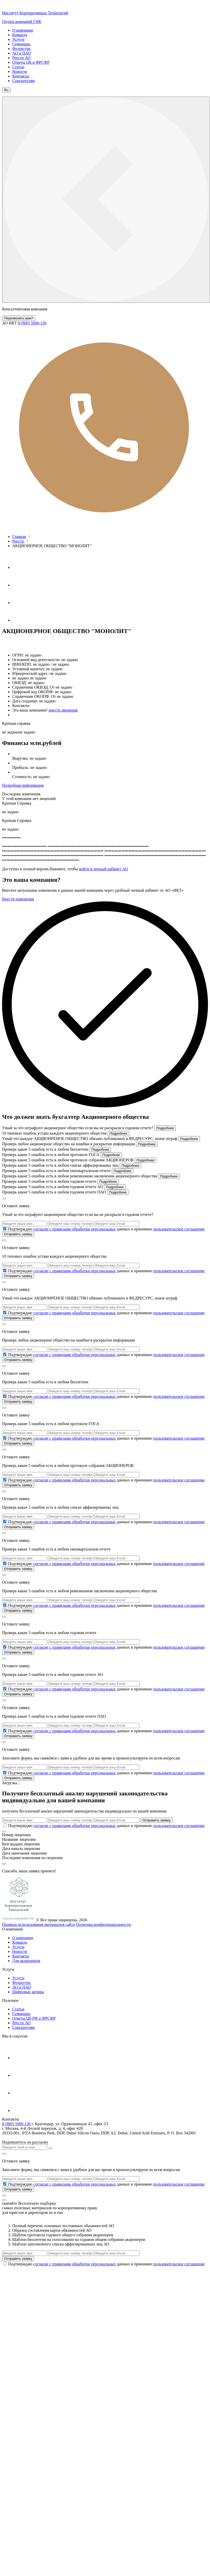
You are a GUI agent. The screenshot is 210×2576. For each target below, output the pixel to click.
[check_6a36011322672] (4, 2263)
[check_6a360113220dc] (4, 2184)
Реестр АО (21, 58)
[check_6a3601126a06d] (4, 1688)
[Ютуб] (20, 585)
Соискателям (23, 80)
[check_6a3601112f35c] (4, 1479)
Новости (19, 71)
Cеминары (21, 2014)
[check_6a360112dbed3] (4, 1772)
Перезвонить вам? (18, 318)
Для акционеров (26, 1961)
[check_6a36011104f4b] (4, 1438)
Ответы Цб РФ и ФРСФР (34, 2018)
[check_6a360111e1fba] (4, 1605)
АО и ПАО (21, 53)
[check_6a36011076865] (4, 1312)
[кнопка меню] (106, 200)
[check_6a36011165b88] (4, 1521)
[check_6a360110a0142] (4, 1354)
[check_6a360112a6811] (4, 1730)
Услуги (18, 39)
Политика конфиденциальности (103, 1924)
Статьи (18, 67)
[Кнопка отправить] (50, 2148)
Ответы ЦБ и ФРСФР (30, 62)
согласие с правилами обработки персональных (74, 1229)
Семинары (21, 44)
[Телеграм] (20, 567)
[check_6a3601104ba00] (4, 1270)
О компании (22, 30)
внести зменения (63, 710)
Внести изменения (18, 899)
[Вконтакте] (20, 602)
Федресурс (21, 48)
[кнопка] (4, 2195)
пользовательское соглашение (179, 1229)
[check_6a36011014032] (4, 1228)
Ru (6, 90)
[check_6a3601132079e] (4, 1825)
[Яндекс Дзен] (20, 620)
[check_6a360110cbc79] (4, 1396)
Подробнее (165, 1128)
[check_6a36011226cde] (4, 1647)
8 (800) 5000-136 (16, 2124)
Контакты (20, 76)
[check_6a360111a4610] (4, 1563)
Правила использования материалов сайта (38, 1924)
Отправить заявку (18, 1234)
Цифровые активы (28, 1992)
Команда (19, 35)
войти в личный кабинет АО (103, 869)
